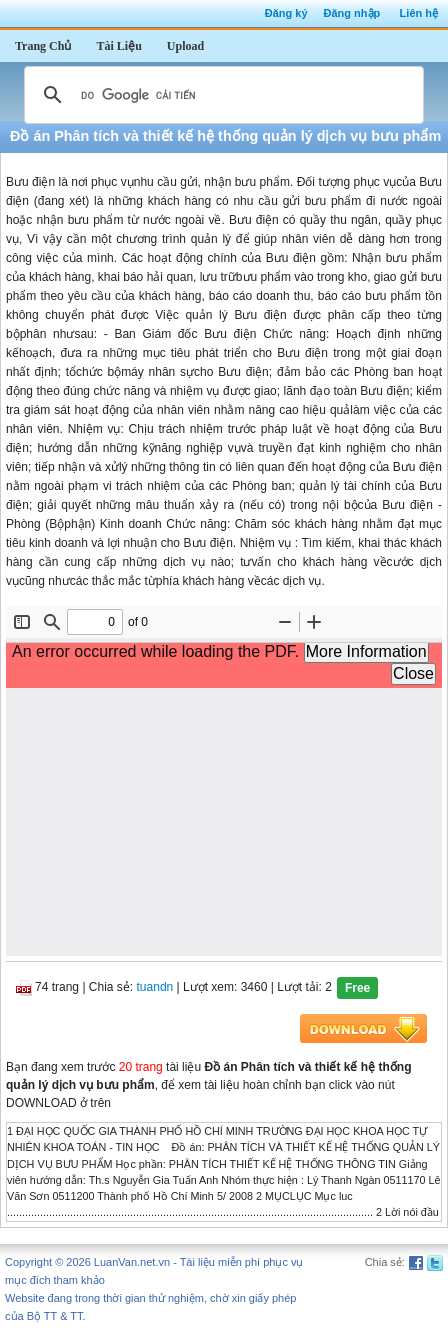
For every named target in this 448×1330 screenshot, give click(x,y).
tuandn (155, 987)
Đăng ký (286, 13)
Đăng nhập (352, 13)
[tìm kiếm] (221, 95)
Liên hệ (419, 13)
